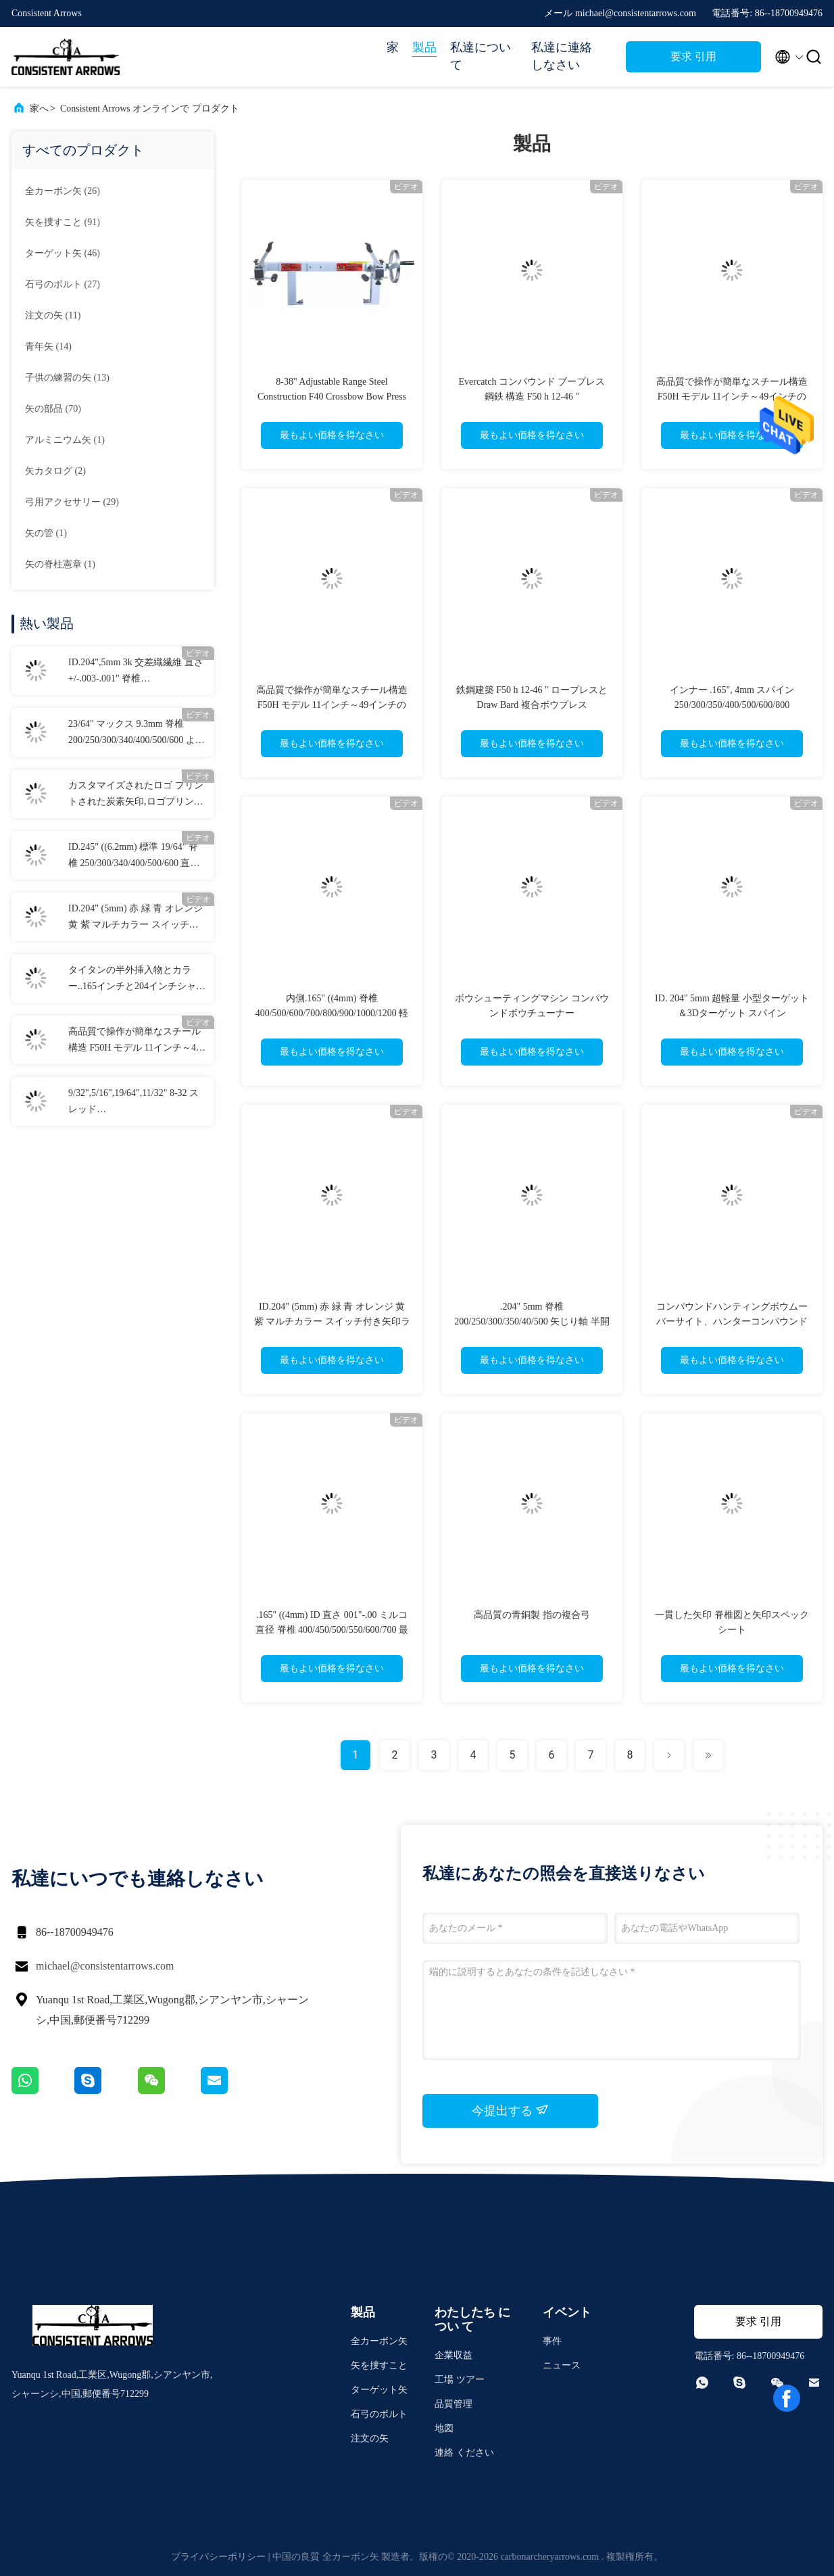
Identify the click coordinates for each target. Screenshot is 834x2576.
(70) (53, 409)
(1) (65, 440)
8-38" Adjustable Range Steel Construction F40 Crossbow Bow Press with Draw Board (331, 396)
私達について (480, 56)
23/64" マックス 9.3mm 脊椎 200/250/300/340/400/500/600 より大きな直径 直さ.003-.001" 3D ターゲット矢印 (136, 733)
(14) (48, 346)
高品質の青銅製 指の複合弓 (532, 1615)
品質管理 (453, 2404)
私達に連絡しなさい (561, 56)
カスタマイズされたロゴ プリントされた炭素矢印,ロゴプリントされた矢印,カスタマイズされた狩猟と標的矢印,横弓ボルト (135, 795)
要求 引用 (693, 56)
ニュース (562, 2365)
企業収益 (453, 2355)
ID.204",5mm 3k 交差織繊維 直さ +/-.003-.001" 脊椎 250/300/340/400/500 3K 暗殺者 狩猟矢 (135, 672)
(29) (72, 502)
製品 (424, 47)
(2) (55, 471)
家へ (39, 108)
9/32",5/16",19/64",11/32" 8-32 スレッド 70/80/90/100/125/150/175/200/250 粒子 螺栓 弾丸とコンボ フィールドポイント (135, 1103)
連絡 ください (464, 2453)
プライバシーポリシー (218, 2557)
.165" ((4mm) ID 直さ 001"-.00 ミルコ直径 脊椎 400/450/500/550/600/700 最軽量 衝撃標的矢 (331, 1630)
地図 (444, 2428)
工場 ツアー (460, 2380)
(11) (52, 315)
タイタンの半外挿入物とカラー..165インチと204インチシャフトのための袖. (136, 980)
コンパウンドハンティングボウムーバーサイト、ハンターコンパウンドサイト (732, 1321)
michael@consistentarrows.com (105, 1966)
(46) (62, 253)
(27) (62, 284)
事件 (552, 2341)
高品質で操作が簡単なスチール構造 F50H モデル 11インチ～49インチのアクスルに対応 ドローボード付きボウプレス (135, 1041)
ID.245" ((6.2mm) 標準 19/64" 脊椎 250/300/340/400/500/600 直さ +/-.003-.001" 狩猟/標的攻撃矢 (133, 857)
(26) (62, 191)
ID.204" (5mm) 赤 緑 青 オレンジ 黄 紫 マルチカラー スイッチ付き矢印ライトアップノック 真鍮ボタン (135, 918)
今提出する (510, 2110)
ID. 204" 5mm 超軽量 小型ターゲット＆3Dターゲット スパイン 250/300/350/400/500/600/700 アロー (732, 1013)
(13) (67, 378)
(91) (62, 222)
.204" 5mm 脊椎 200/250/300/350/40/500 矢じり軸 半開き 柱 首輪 (531, 1321)
